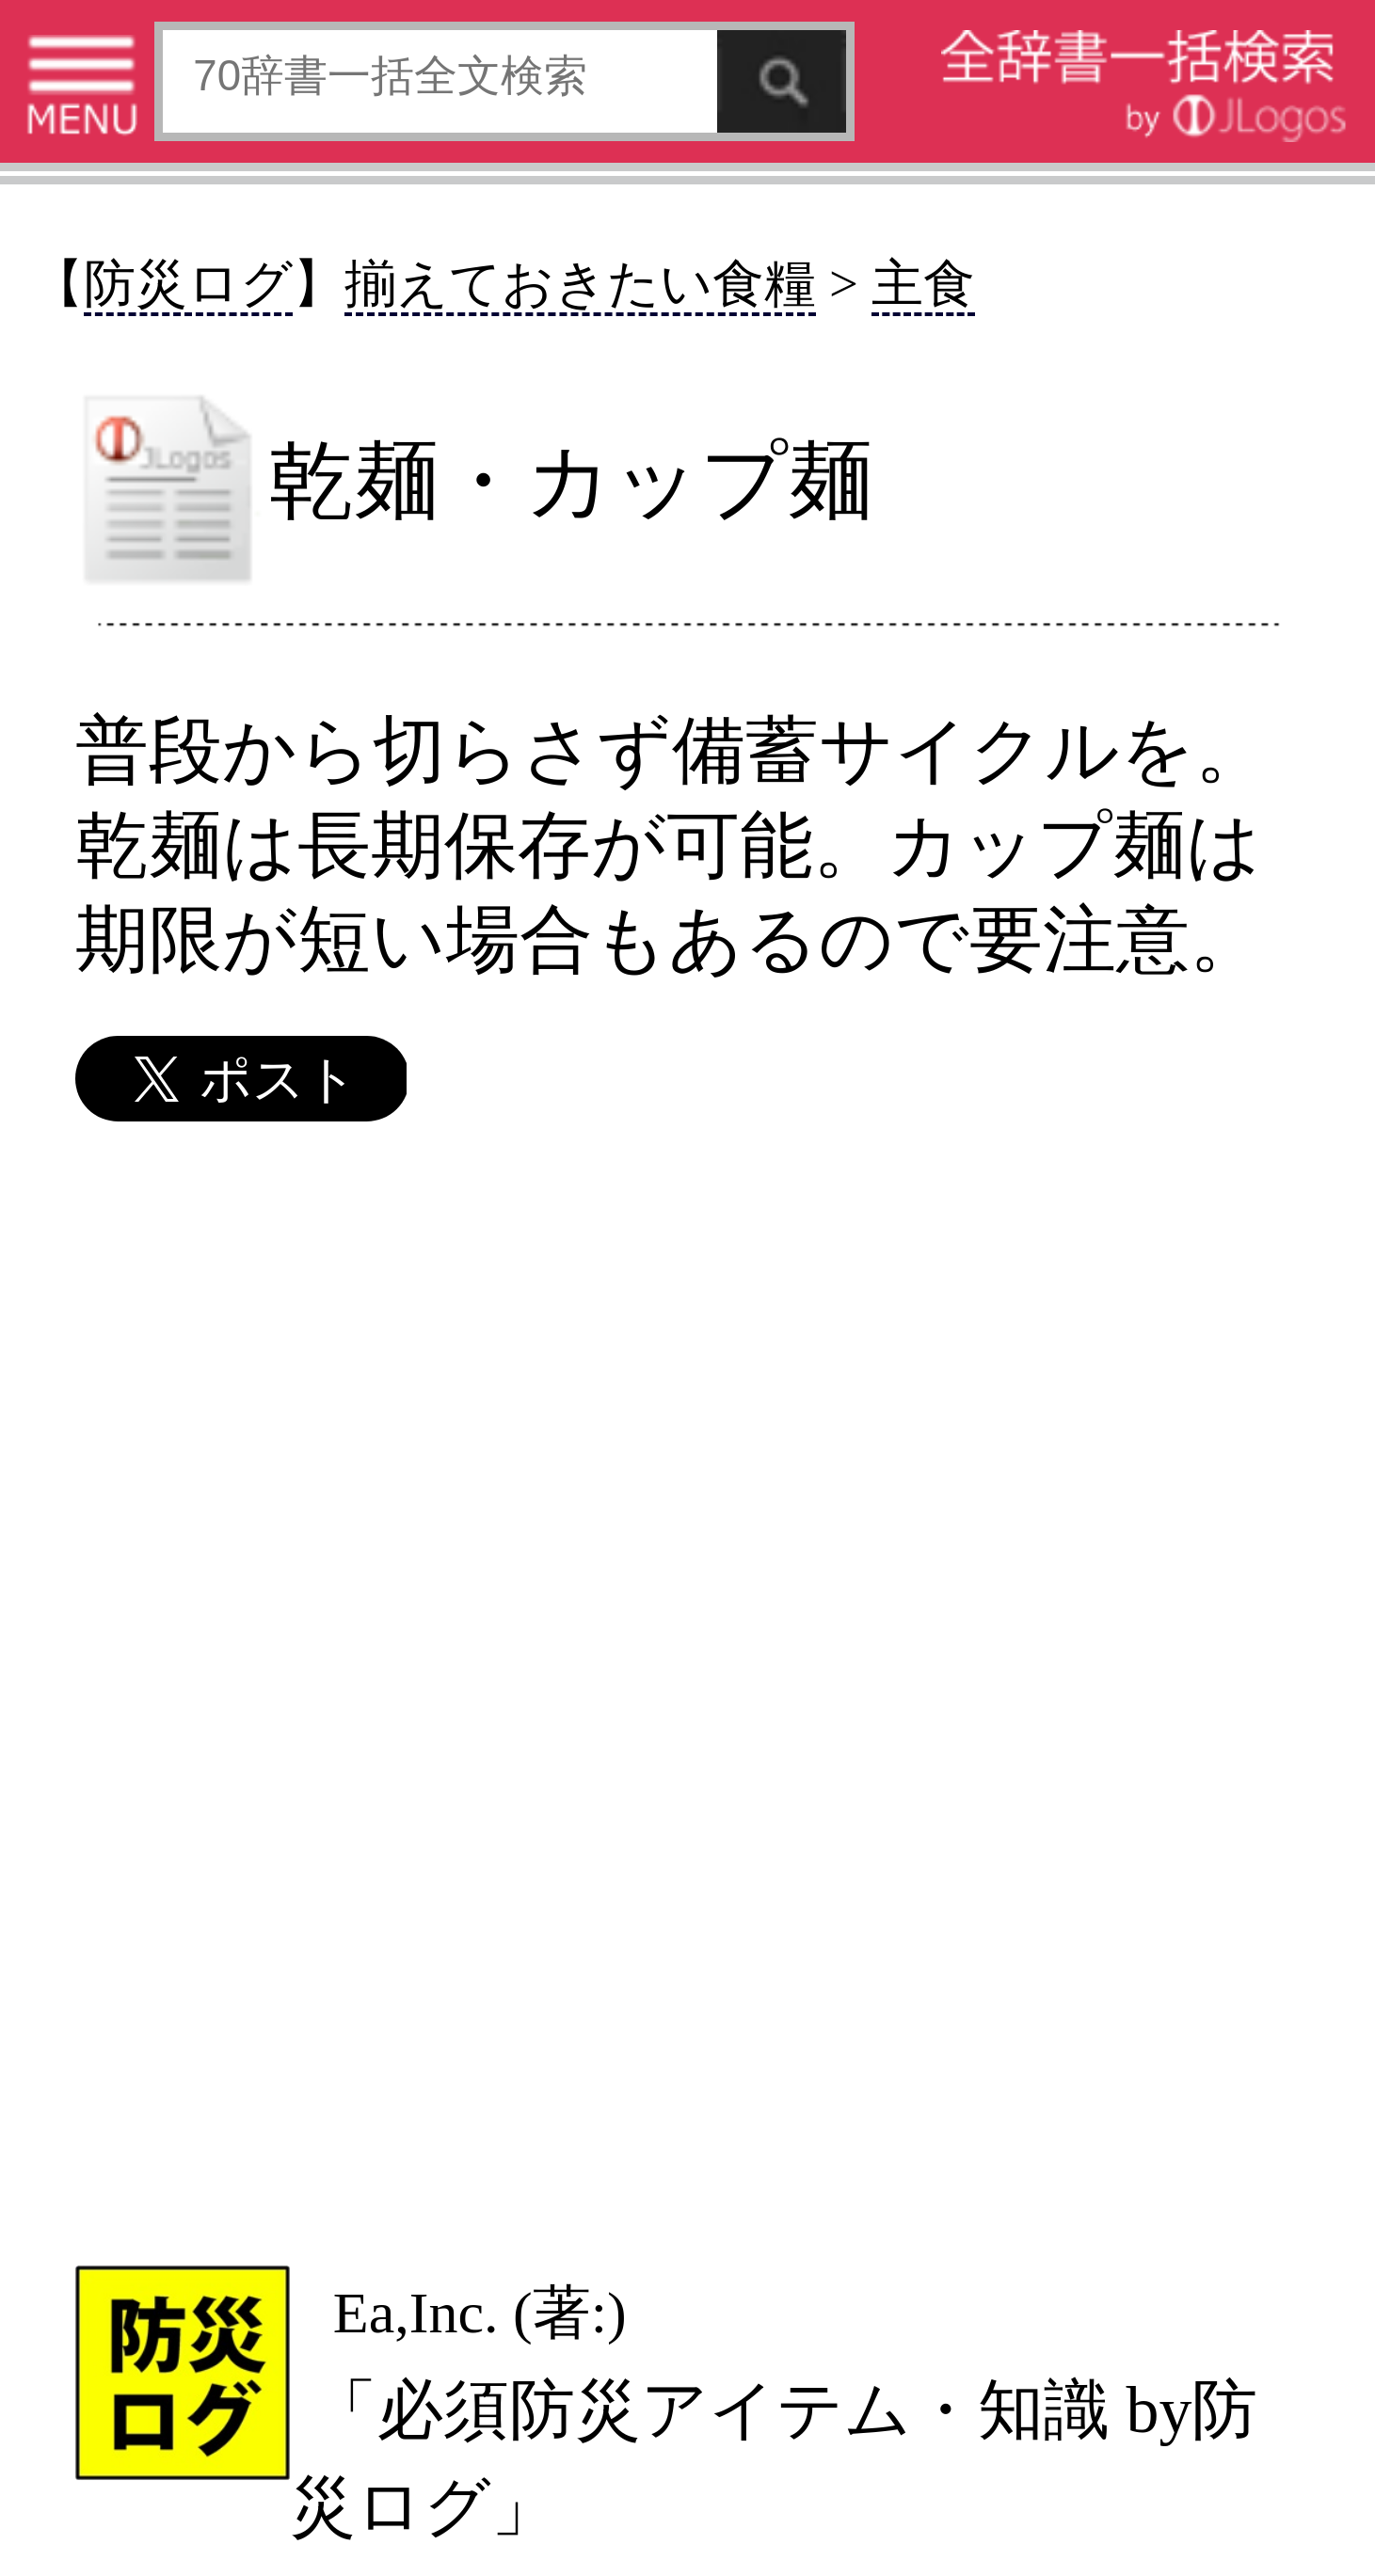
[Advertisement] (685, 1692)
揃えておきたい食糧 (580, 283)
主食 (923, 283)
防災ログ (188, 283)
